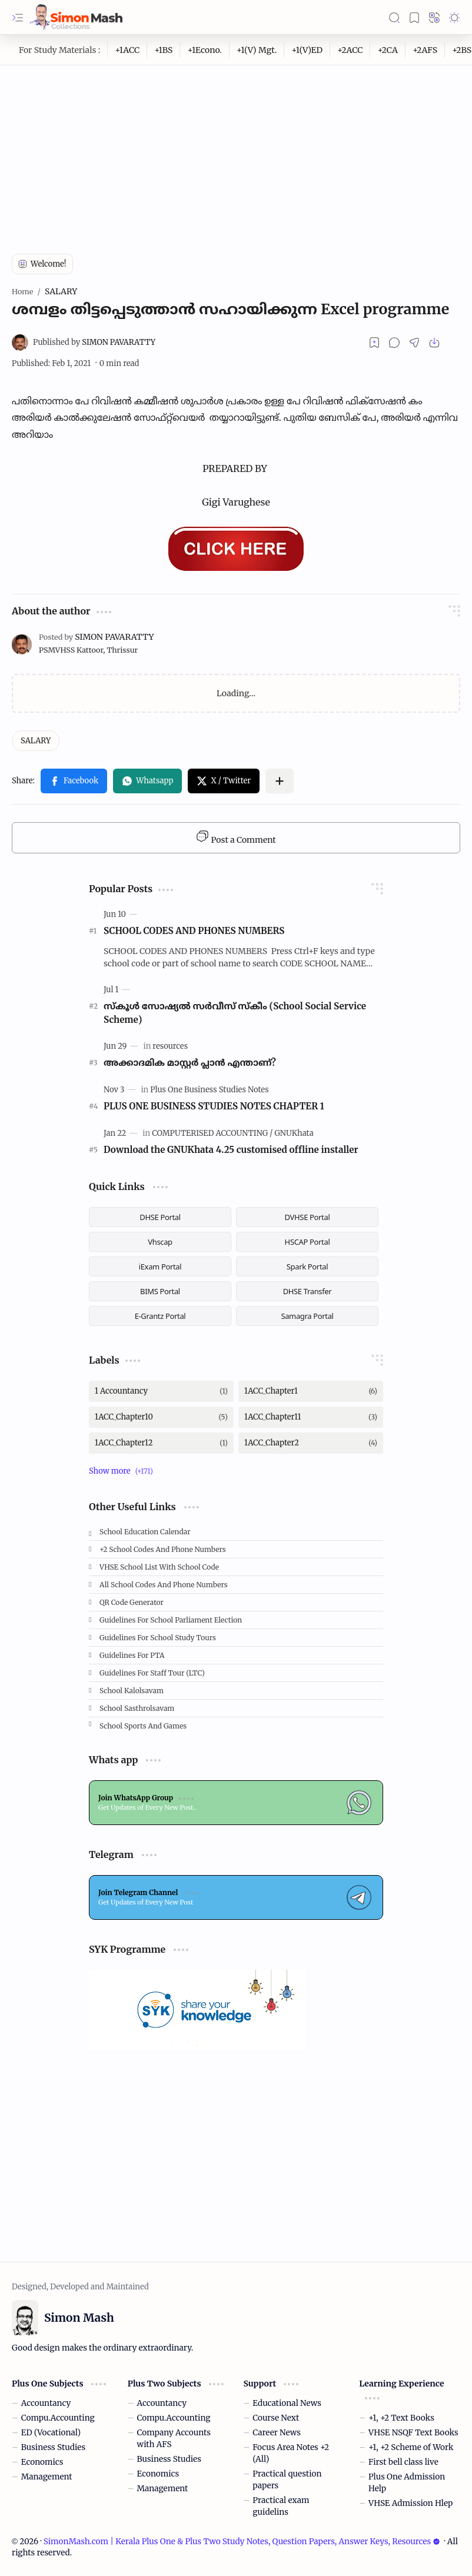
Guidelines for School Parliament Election (170, 1620)
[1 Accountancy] (161, 1391)
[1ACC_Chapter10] (161, 1417)
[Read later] (374, 342)
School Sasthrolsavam (136, 1708)
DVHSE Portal (307, 1217)
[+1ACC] (127, 50)
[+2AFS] (425, 50)
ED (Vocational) (51, 2433)
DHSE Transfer (307, 1291)
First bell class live (403, 2462)
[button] (17, 17)
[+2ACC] (350, 50)
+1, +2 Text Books (401, 2418)
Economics (42, 2462)
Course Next (275, 2418)
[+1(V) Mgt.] (257, 50)
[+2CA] (387, 50)
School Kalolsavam (131, 1690)
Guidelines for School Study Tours (157, 1637)
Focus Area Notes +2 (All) (290, 2453)
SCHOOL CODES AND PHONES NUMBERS (194, 930)
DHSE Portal (159, 1217)
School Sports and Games (143, 1725)
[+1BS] (163, 50)
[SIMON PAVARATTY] (94, 342)
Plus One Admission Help (406, 2483)
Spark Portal (307, 1266)
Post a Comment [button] (235, 837)
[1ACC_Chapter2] (310, 1443)
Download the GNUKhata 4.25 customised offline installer (231, 1149)
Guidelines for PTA (132, 1655)
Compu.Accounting (58, 2418)
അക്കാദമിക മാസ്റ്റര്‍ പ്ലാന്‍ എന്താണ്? (190, 1062)
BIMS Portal (160, 1291)
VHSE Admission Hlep (410, 2503)
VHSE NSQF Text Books (413, 2433)
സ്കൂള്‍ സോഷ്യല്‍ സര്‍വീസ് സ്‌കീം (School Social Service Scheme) (235, 1013)
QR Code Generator (131, 1602)
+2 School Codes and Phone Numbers (162, 1549)
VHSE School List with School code (159, 1567)
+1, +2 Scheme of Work (410, 2447)
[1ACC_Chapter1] (310, 1391)
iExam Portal (160, 1266)
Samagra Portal (307, 1316)
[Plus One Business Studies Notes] (209, 1090)
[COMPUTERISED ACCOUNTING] (212, 1133)
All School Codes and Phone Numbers (163, 1584)
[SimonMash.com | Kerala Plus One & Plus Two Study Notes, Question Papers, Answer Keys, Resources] (75, 17)
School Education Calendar (145, 1531)
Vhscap (160, 1242)
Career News (276, 2433)
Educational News (286, 2403)
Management (46, 2477)
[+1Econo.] (204, 50)
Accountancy (46, 2403)
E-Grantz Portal (160, 1316)
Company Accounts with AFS (174, 2438)
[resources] (170, 1046)
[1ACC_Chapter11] (310, 1417)
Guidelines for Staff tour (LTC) (152, 1672)
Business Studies (53, 2447)
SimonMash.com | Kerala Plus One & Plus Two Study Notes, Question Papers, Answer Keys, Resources (242, 2542)
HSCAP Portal (307, 1242)
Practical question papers (286, 2480)
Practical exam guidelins (280, 2506)
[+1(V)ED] (307, 50)
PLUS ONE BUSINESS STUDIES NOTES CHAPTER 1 (214, 1106)
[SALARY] (35, 740)
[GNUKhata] (293, 1133)
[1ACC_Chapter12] (161, 1443)
